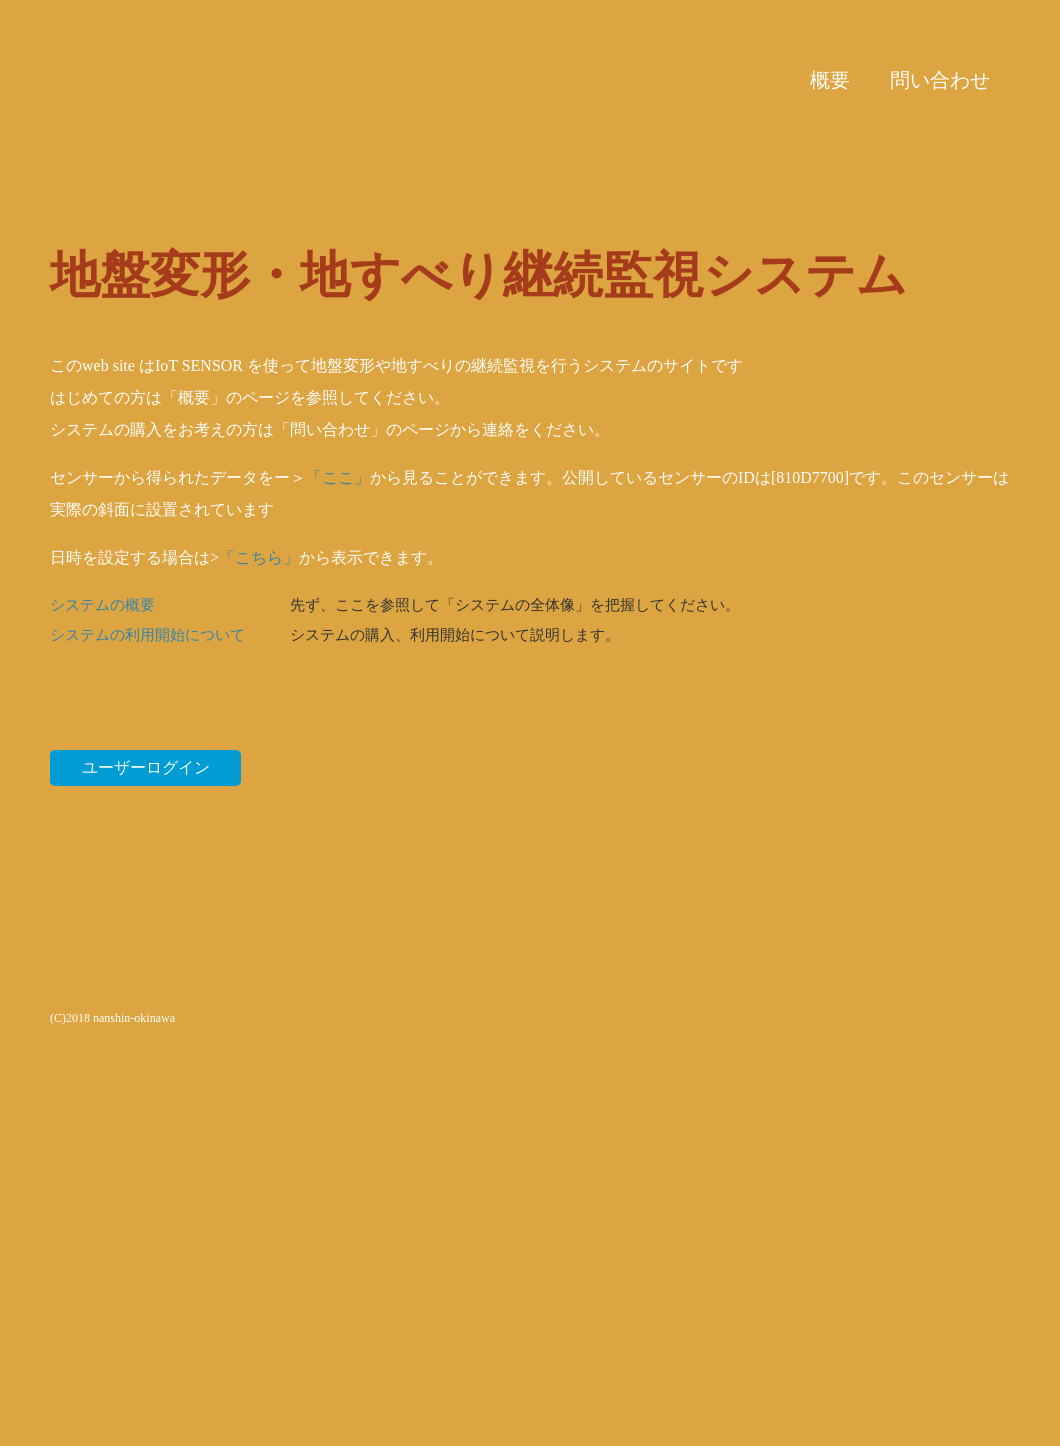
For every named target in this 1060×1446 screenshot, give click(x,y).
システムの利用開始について (147, 635)
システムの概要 (102, 605)
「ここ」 (338, 477)
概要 (830, 80)
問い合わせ (940, 80)
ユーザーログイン (146, 767)
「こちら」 (259, 557)
